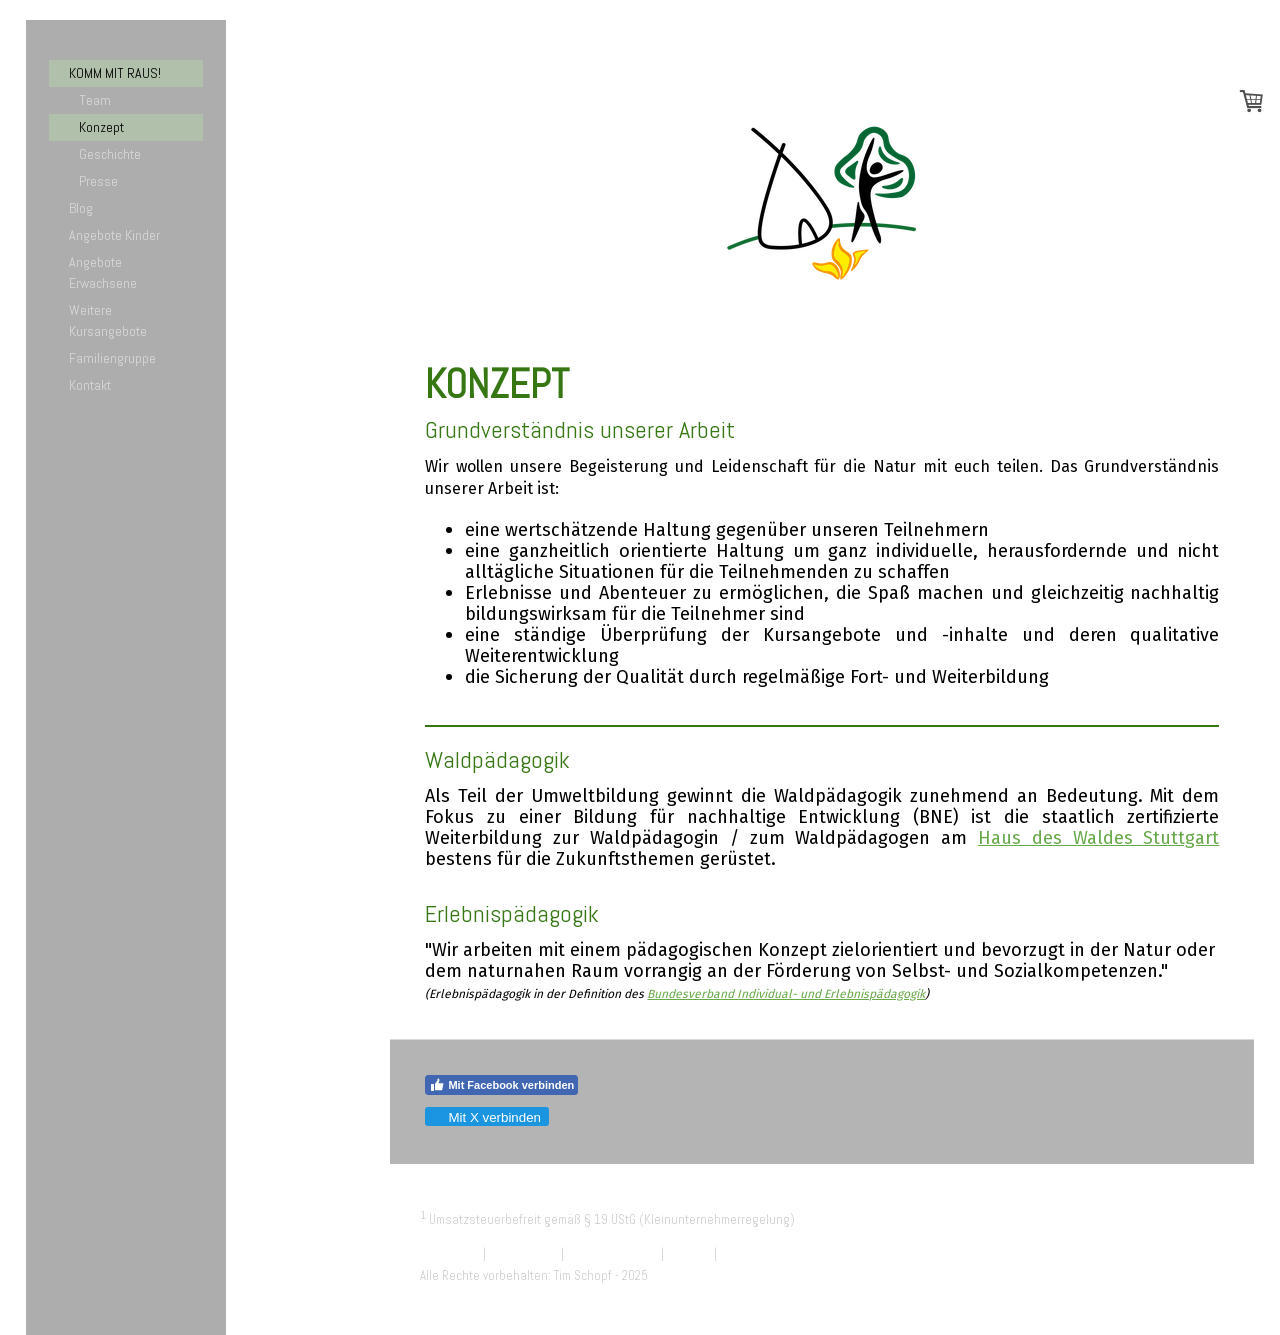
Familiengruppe (112, 358)
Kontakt (90, 385)
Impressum (450, 1253)
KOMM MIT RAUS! (115, 73)
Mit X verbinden (486, 1117)
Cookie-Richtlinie (612, 1253)
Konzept (101, 127)
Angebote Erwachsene (103, 272)
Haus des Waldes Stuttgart (1098, 838)
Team (95, 100)
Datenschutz (523, 1253)
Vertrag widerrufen (781, 1253)
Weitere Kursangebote (108, 320)
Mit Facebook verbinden (501, 1085)
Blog (81, 208)
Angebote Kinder (114, 235)
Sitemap (689, 1253)
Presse (98, 181)
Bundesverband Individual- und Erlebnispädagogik (786, 994)
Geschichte (110, 154)
